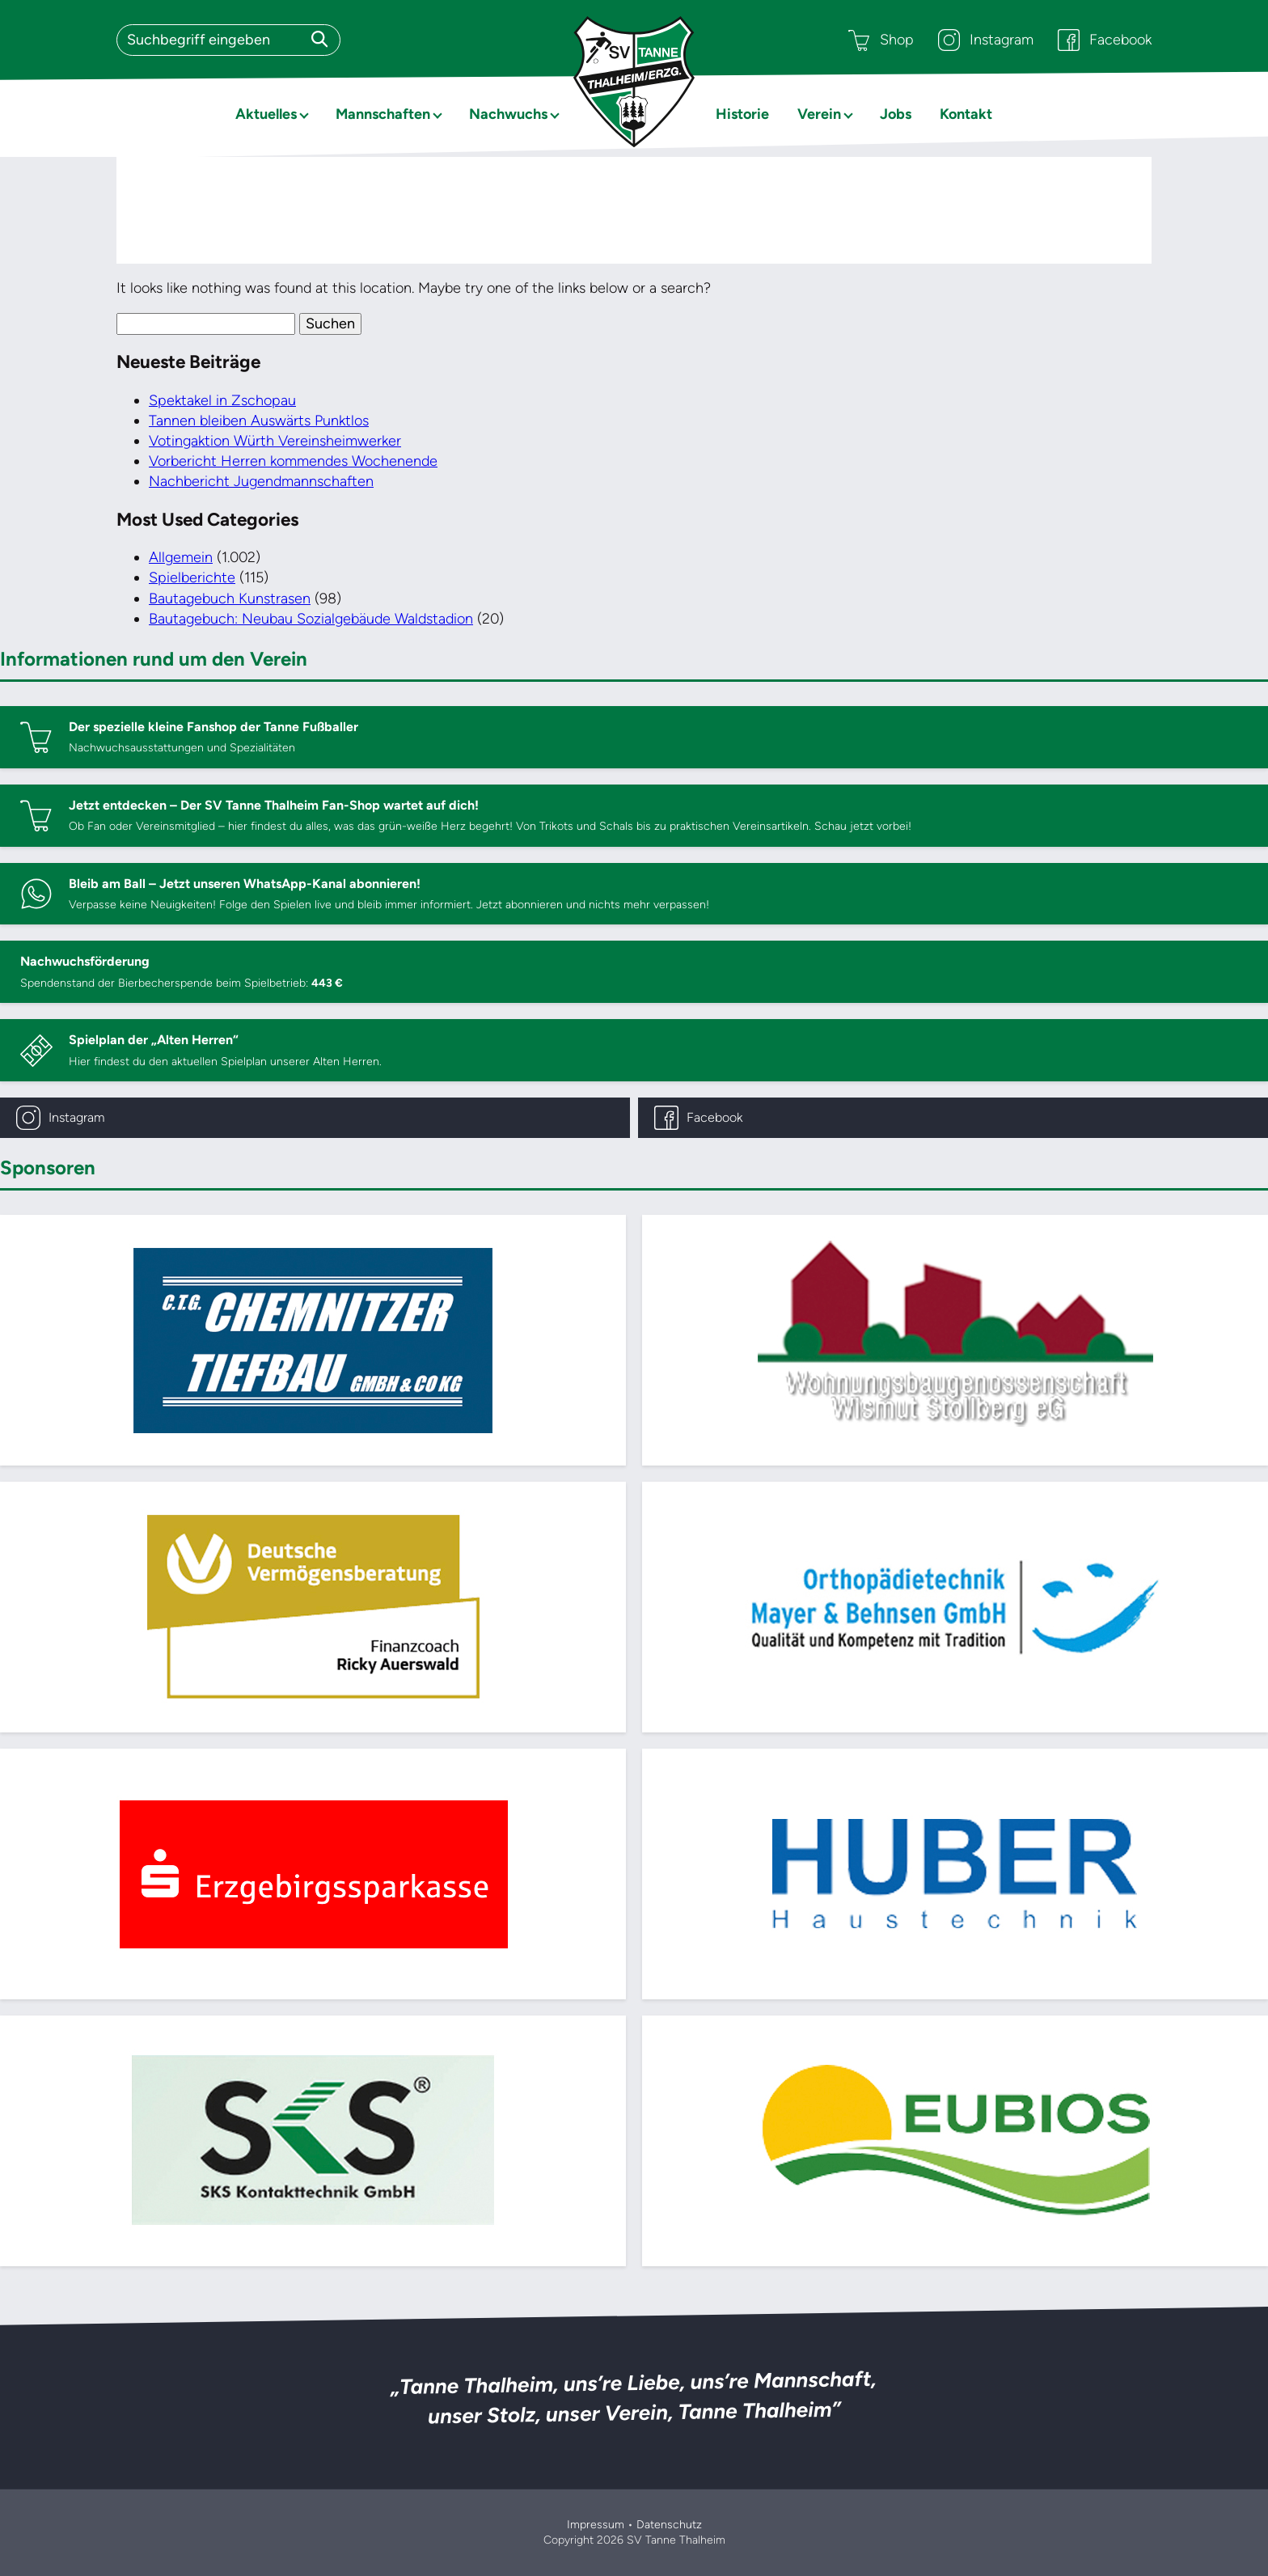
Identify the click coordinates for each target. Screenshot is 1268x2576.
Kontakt (966, 114)
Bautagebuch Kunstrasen (230, 598)
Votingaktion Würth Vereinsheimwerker (275, 441)
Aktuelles (266, 114)
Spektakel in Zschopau (222, 400)
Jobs (895, 114)
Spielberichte (192, 577)
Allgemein (181, 557)
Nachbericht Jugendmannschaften (261, 481)
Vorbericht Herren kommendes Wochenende (293, 461)
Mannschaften (383, 114)
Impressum (595, 2525)
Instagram (985, 40)
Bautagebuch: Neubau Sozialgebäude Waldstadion (311, 619)
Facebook (1105, 40)
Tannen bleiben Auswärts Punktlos (259, 420)
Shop (881, 40)
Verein (819, 114)
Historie (742, 114)
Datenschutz (669, 2525)
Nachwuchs (508, 114)
